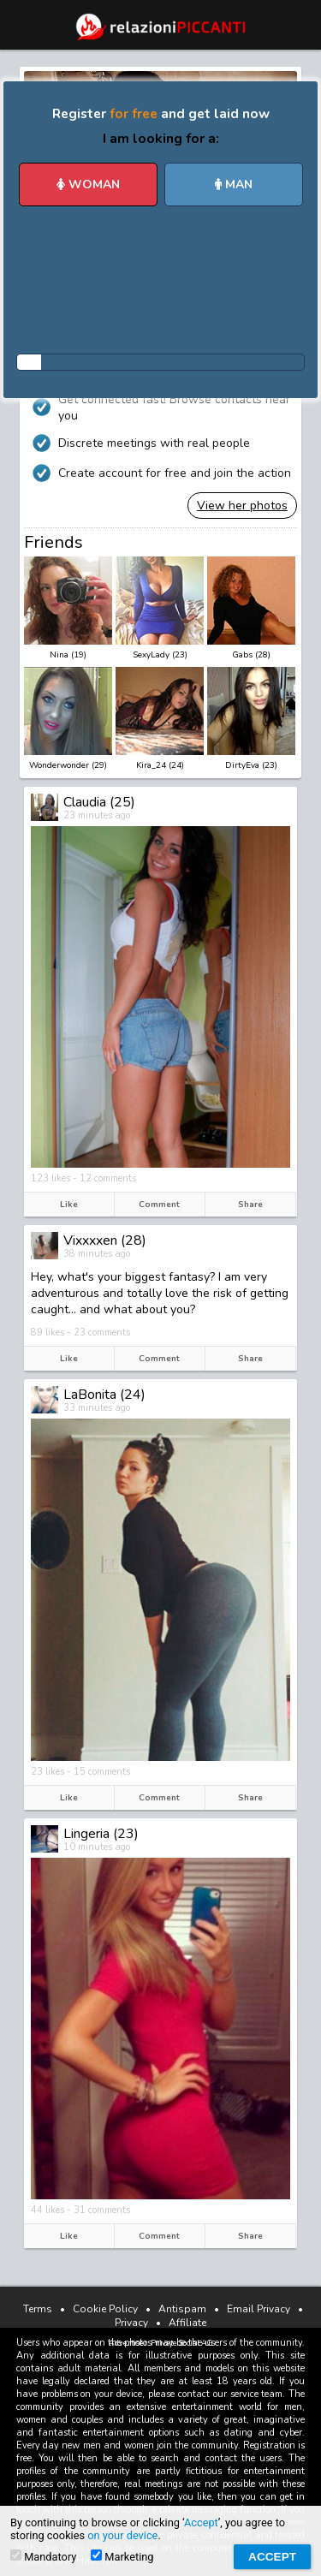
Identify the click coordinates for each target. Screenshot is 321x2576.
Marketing (122, 2556)
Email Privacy (258, 2309)
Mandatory (43, 2556)
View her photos (242, 505)
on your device (122, 2535)
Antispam (182, 2309)
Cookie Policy (105, 2309)
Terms (37, 2309)
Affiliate (187, 2322)
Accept (201, 2522)
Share (250, 1205)
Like (69, 1205)
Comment (159, 1205)
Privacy (131, 2322)
